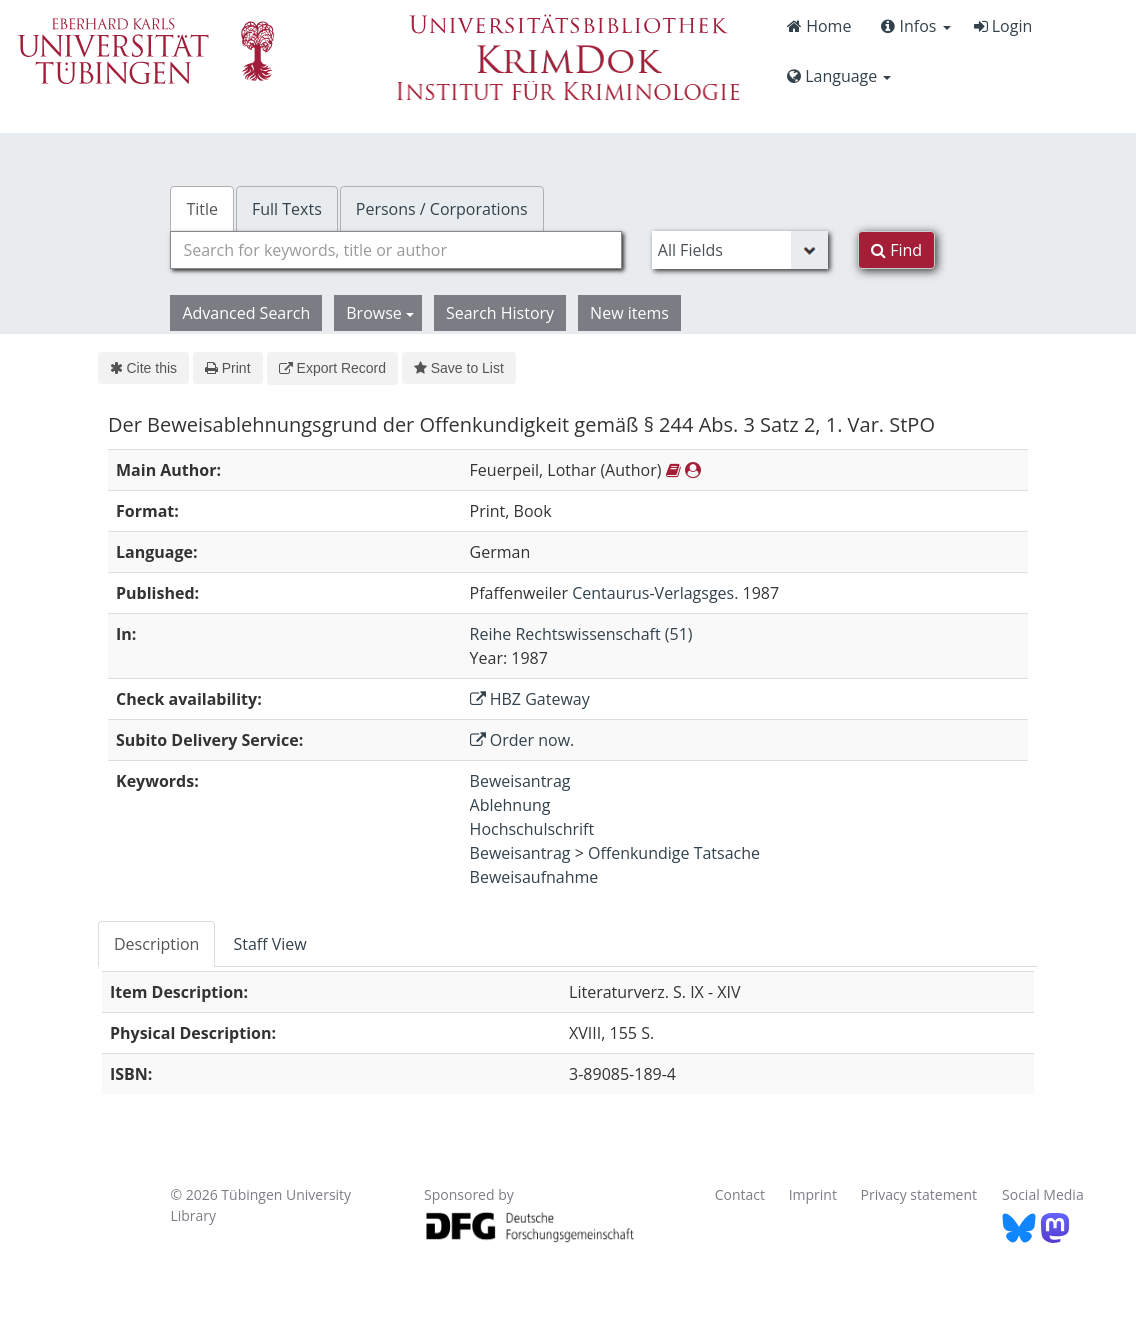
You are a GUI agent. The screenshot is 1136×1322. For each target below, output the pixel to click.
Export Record (332, 368)
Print (227, 368)
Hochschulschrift (532, 829)
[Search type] (740, 250)
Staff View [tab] (269, 944)
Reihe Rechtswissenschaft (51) (581, 634)
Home (819, 26)
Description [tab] (156, 944)
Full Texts (287, 209)
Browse (380, 313)
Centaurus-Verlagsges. (655, 593)
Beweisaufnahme (534, 877)
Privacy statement (919, 1194)
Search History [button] (500, 313)
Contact (740, 1194)
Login (1003, 26)
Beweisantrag (520, 781)
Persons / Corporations (442, 209)
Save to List (459, 368)
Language (839, 76)
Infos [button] (915, 26)
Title (202, 209)
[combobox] (395, 250)
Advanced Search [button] (246, 313)
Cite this (143, 368)
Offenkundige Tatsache (674, 853)
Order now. (522, 740)
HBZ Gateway (530, 699)
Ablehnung (510, 805)
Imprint (813, 1194)
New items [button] (629, 313)
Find (896, 250)
